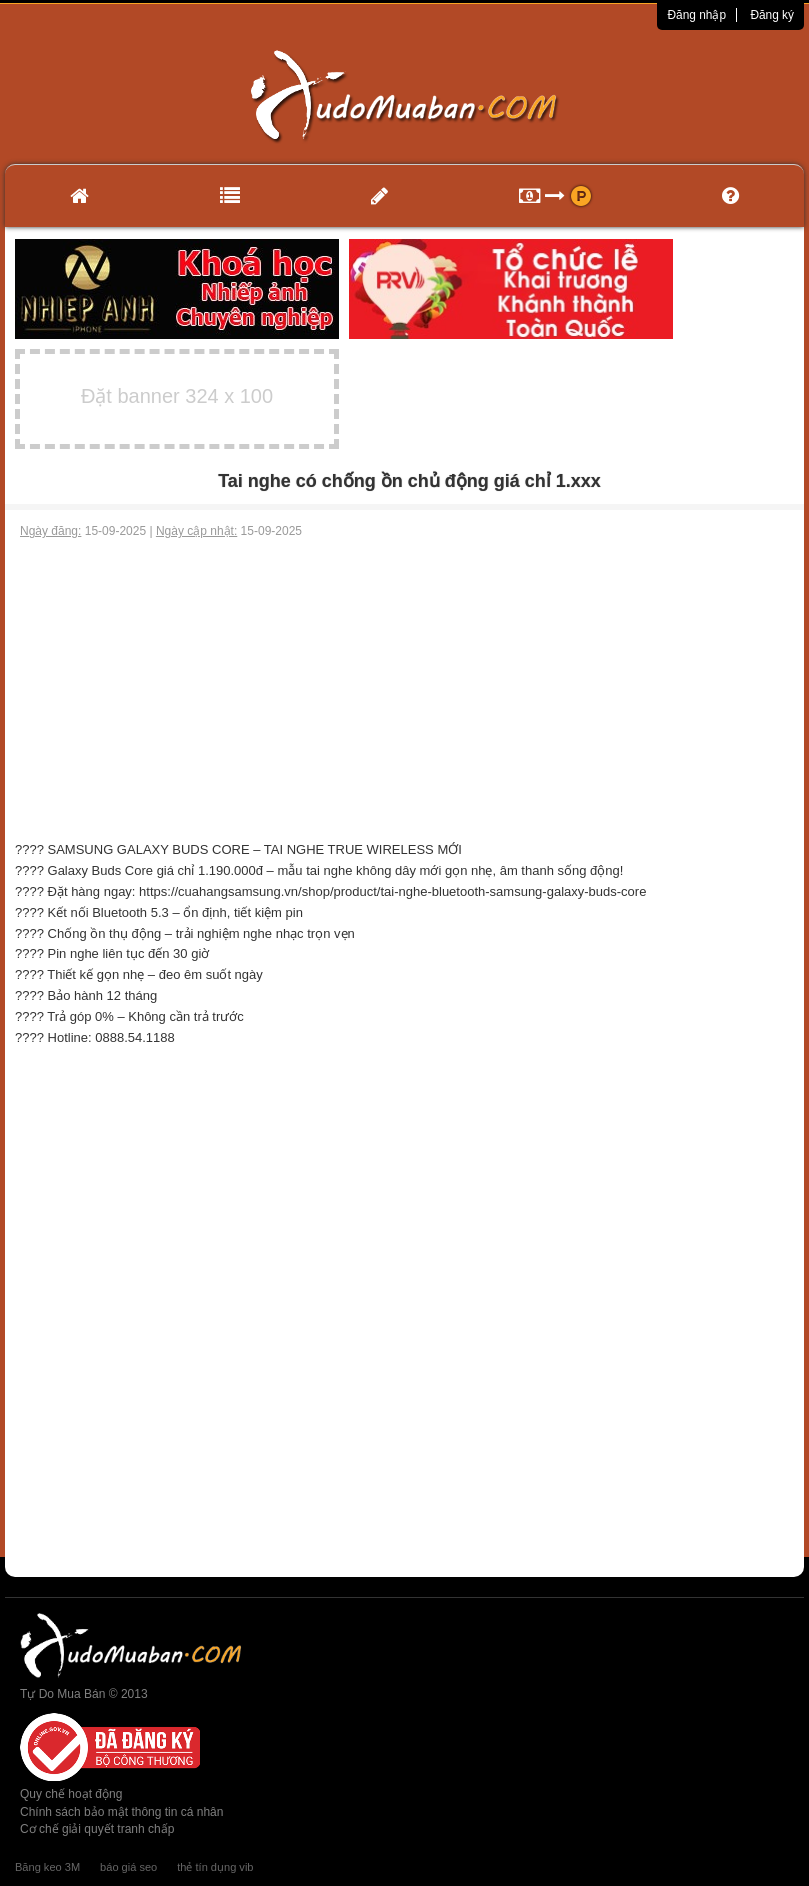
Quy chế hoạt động (71, 1794)
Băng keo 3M (47, 1867)
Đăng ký (772, 15)
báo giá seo (128, 1867)
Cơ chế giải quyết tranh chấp (97, 1829)
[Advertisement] (404, 690)
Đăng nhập (696, 15)
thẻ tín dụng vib (215, 1867)
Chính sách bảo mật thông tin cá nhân (121, 1812)
